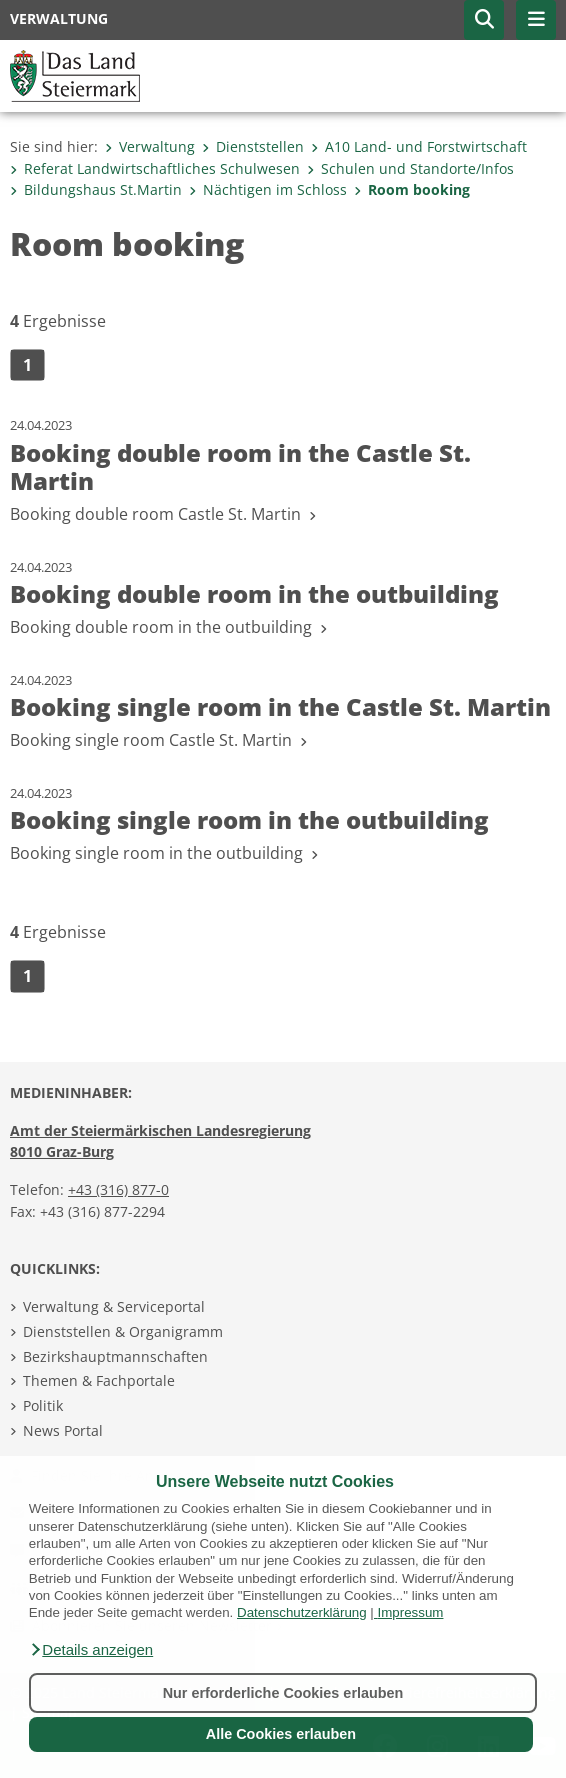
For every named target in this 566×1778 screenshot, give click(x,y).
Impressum (411, 1612)
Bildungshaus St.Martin (96, 189)
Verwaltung (150, 146)
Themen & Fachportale (99, 1380)
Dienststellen (253, 146)
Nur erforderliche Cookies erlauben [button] (283, 1693)
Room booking (412, 189)
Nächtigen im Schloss (268, 189)
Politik (43, 1405)
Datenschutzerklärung (302, 1612)
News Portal (63, 1430)
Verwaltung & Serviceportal (114, 1306)
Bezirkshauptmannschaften (115, 1356)
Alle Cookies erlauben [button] (281, 1734)
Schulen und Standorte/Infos (410, 168)
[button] (91, 1650)
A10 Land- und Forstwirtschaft (419, 146)
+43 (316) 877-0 (118, 1189)
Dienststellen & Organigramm (123, 1331)
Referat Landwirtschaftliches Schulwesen (155, 168)
